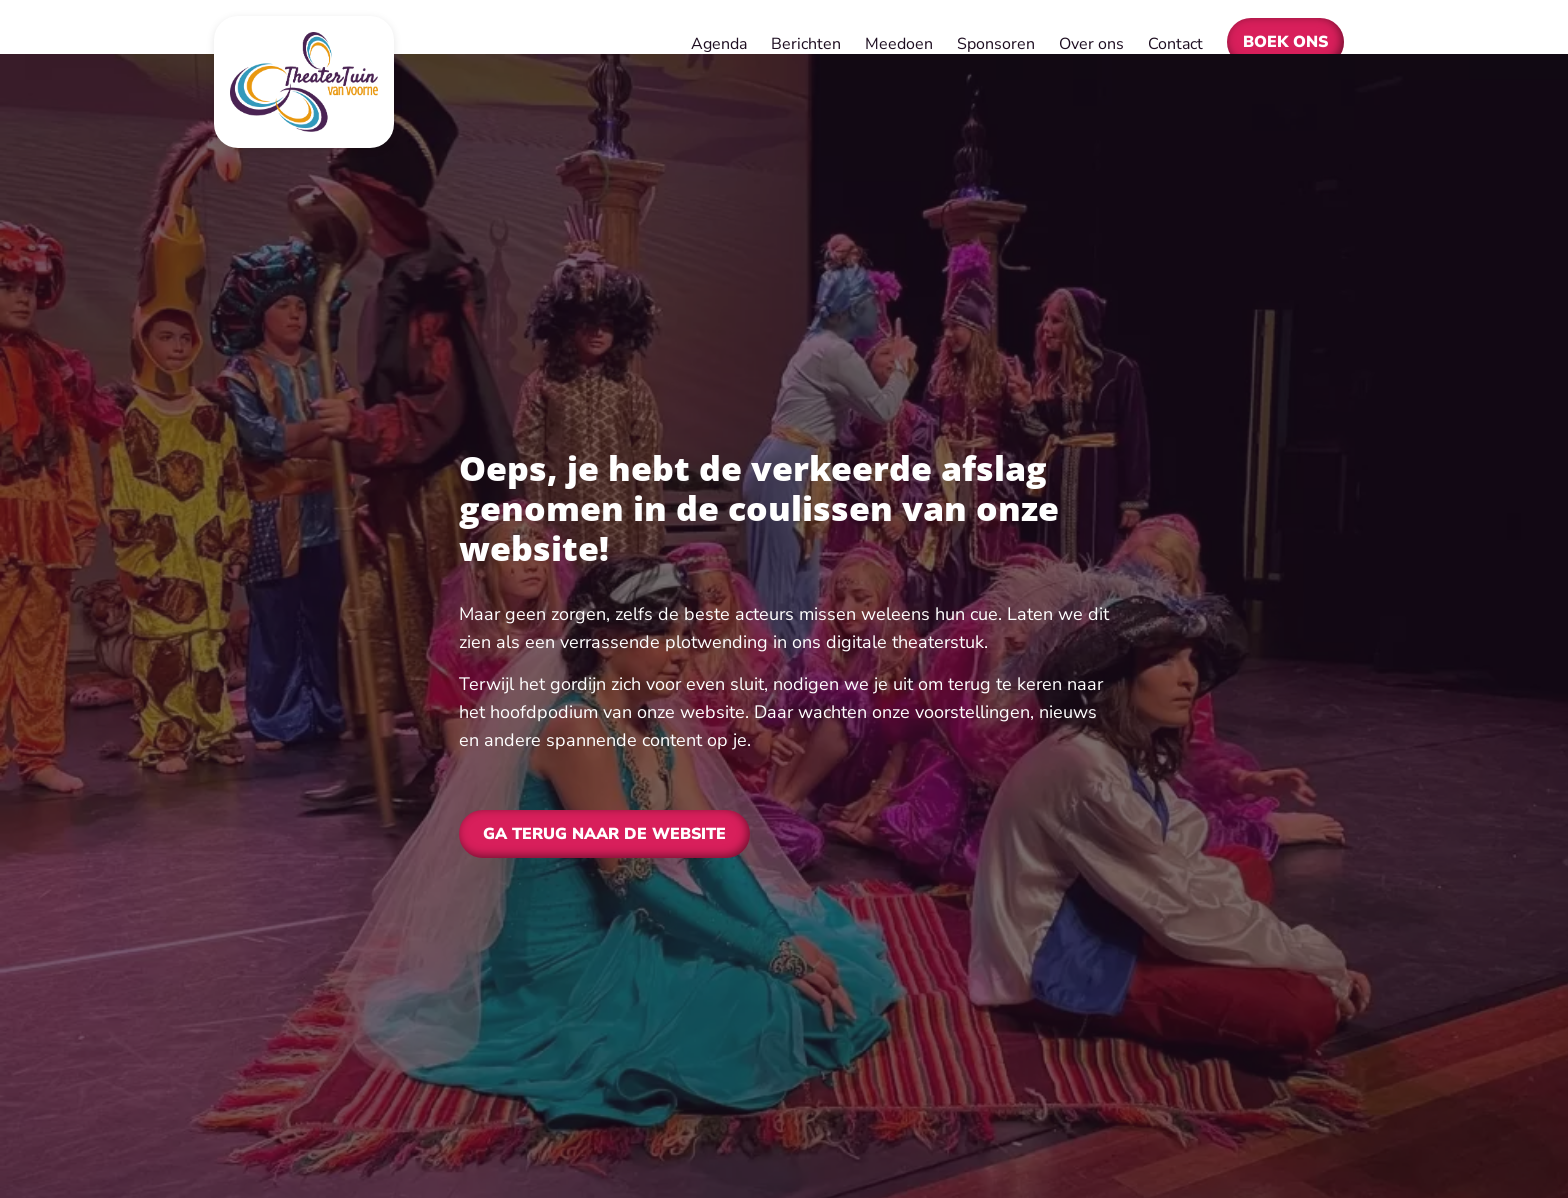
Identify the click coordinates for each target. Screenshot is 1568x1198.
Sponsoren (996, 44)
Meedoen (899, 44)
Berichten (806, 44)
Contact (1175, 44)
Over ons (1091, 44)
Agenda (719, 44)
